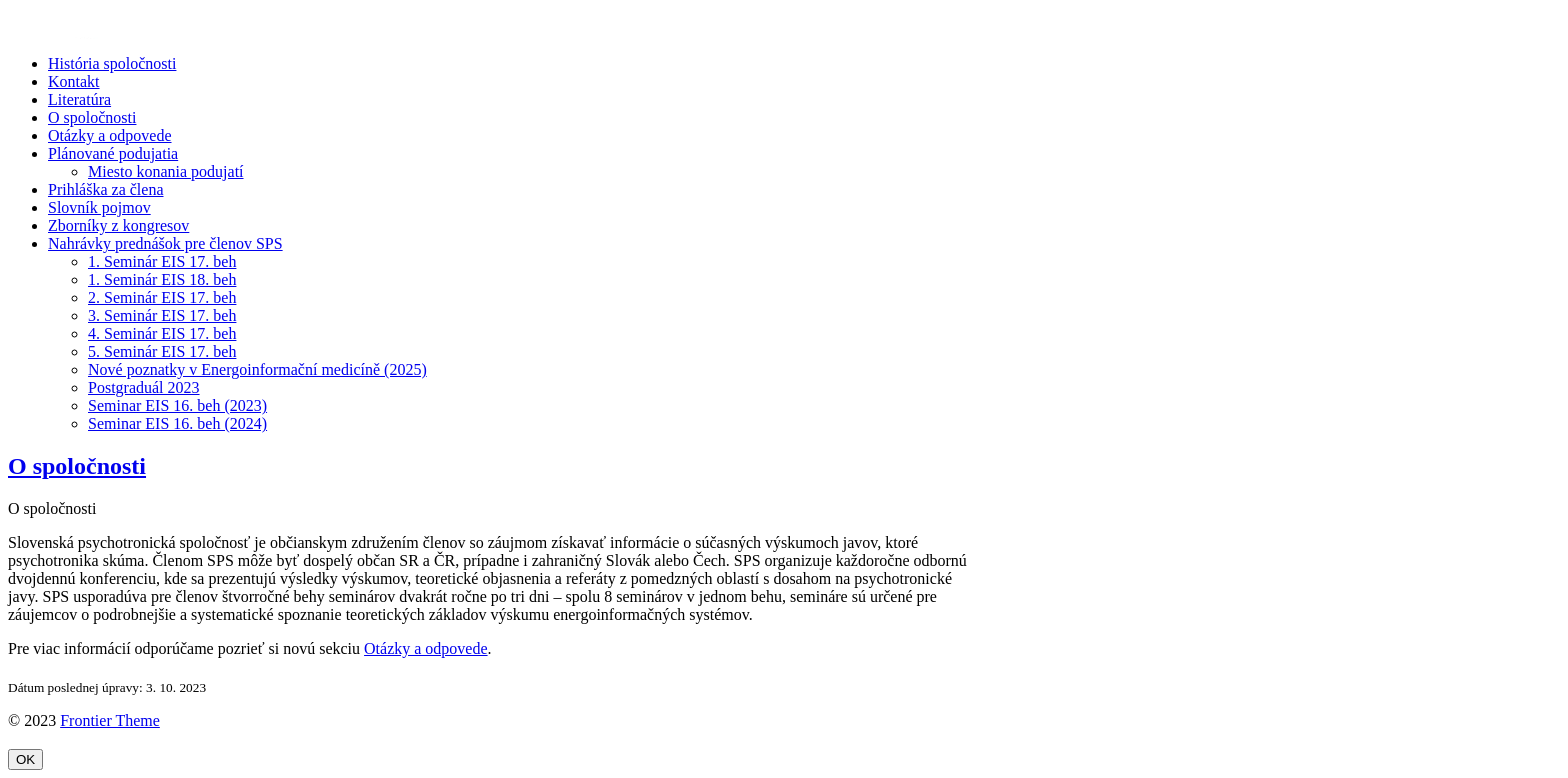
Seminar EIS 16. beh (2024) (177, 423)
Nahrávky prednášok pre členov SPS (165, 243)
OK (25, 759)
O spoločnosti (92, 117)
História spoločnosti (112, 63)
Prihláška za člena (106, 189)
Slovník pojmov (99, 207)
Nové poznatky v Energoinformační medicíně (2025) (257, 369)
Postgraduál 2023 (144, 387)
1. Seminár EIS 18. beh (162, 279)
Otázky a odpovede (110, 135)
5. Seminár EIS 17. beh (162, 351)
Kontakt (74, 81)
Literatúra (79, 99)
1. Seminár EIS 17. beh (162, 261)
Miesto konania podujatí (166, 171)
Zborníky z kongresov (118, 225)
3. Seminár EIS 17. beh (162, 315)
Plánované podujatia (113, 153)
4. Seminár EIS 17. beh (162, 333)
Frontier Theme (110, 720)
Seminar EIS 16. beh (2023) (177, 405)
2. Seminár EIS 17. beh (162, 297)
